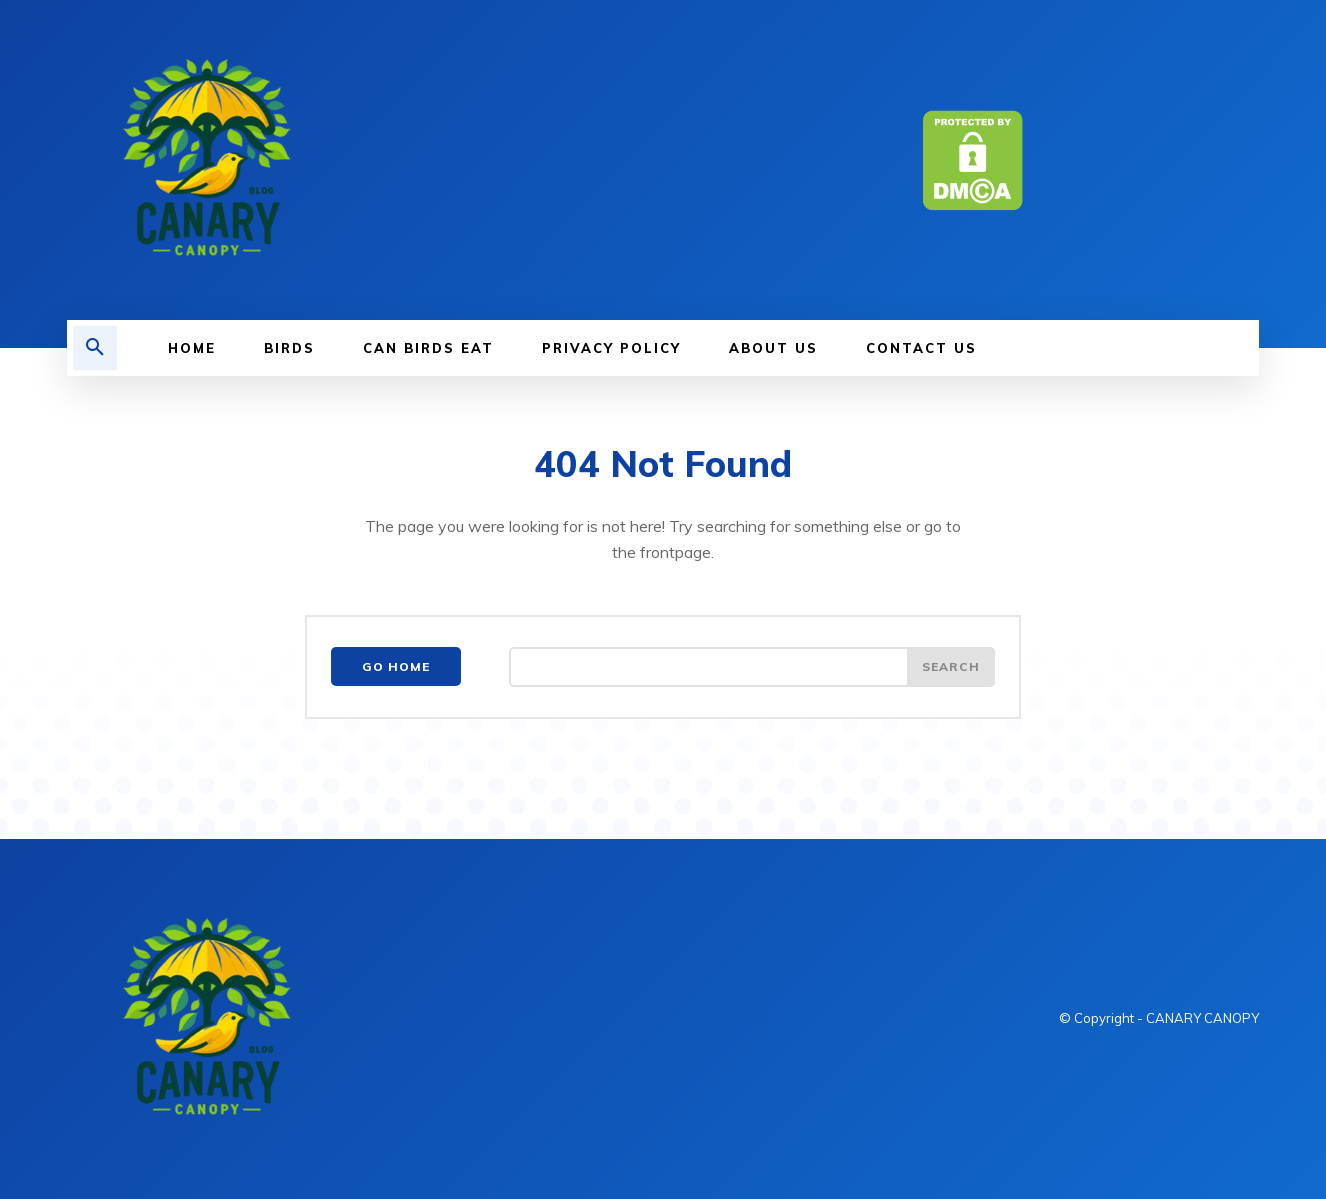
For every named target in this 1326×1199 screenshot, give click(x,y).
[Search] (951, 667)
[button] (95, 348)
